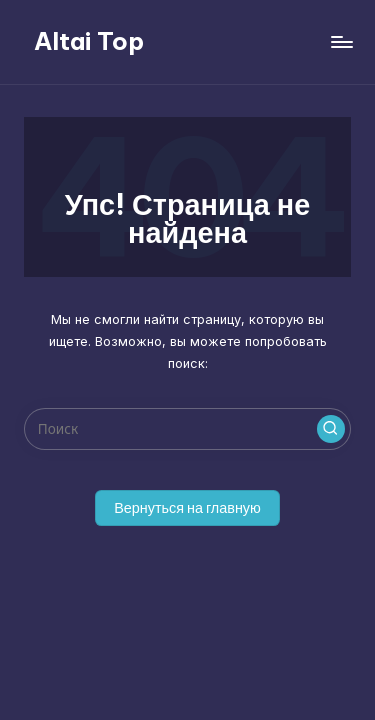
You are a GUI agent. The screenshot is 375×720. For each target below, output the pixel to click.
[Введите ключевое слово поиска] (187, 429)
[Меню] (341, 41)
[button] (331, 429)
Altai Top (89, 41)
